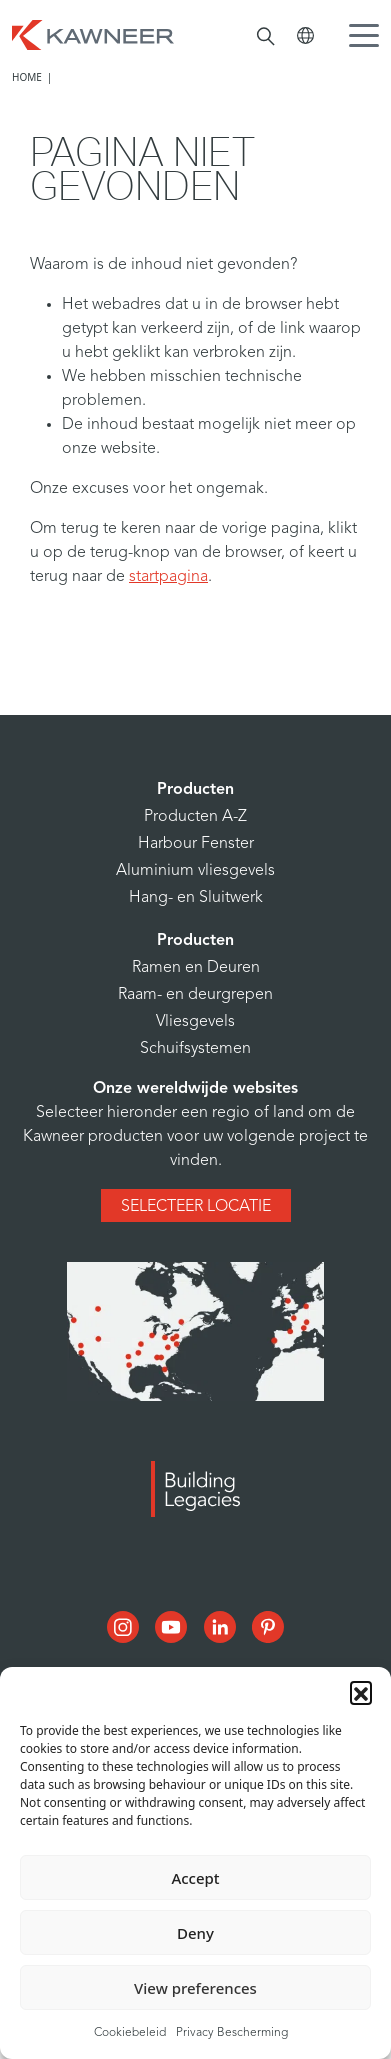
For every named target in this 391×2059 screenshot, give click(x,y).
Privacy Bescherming (232, 2033)
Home (27, 77)
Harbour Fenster (196, 844)
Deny (195, 1933)
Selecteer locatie (196, 1207)
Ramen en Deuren (196, 968)
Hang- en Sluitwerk (196, 898)
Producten (195, 790)
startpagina (168, 577)
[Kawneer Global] (305, 35)
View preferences (195, 1988)
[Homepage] (93, 33)
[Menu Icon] (369, 38)
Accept (195, 1878)
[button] (361, 1692)
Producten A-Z (195, 817)
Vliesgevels (195, 1022)
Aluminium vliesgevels (195, 871)
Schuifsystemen (195, 1049)
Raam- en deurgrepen (195, 995)
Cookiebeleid (130, 2033)
